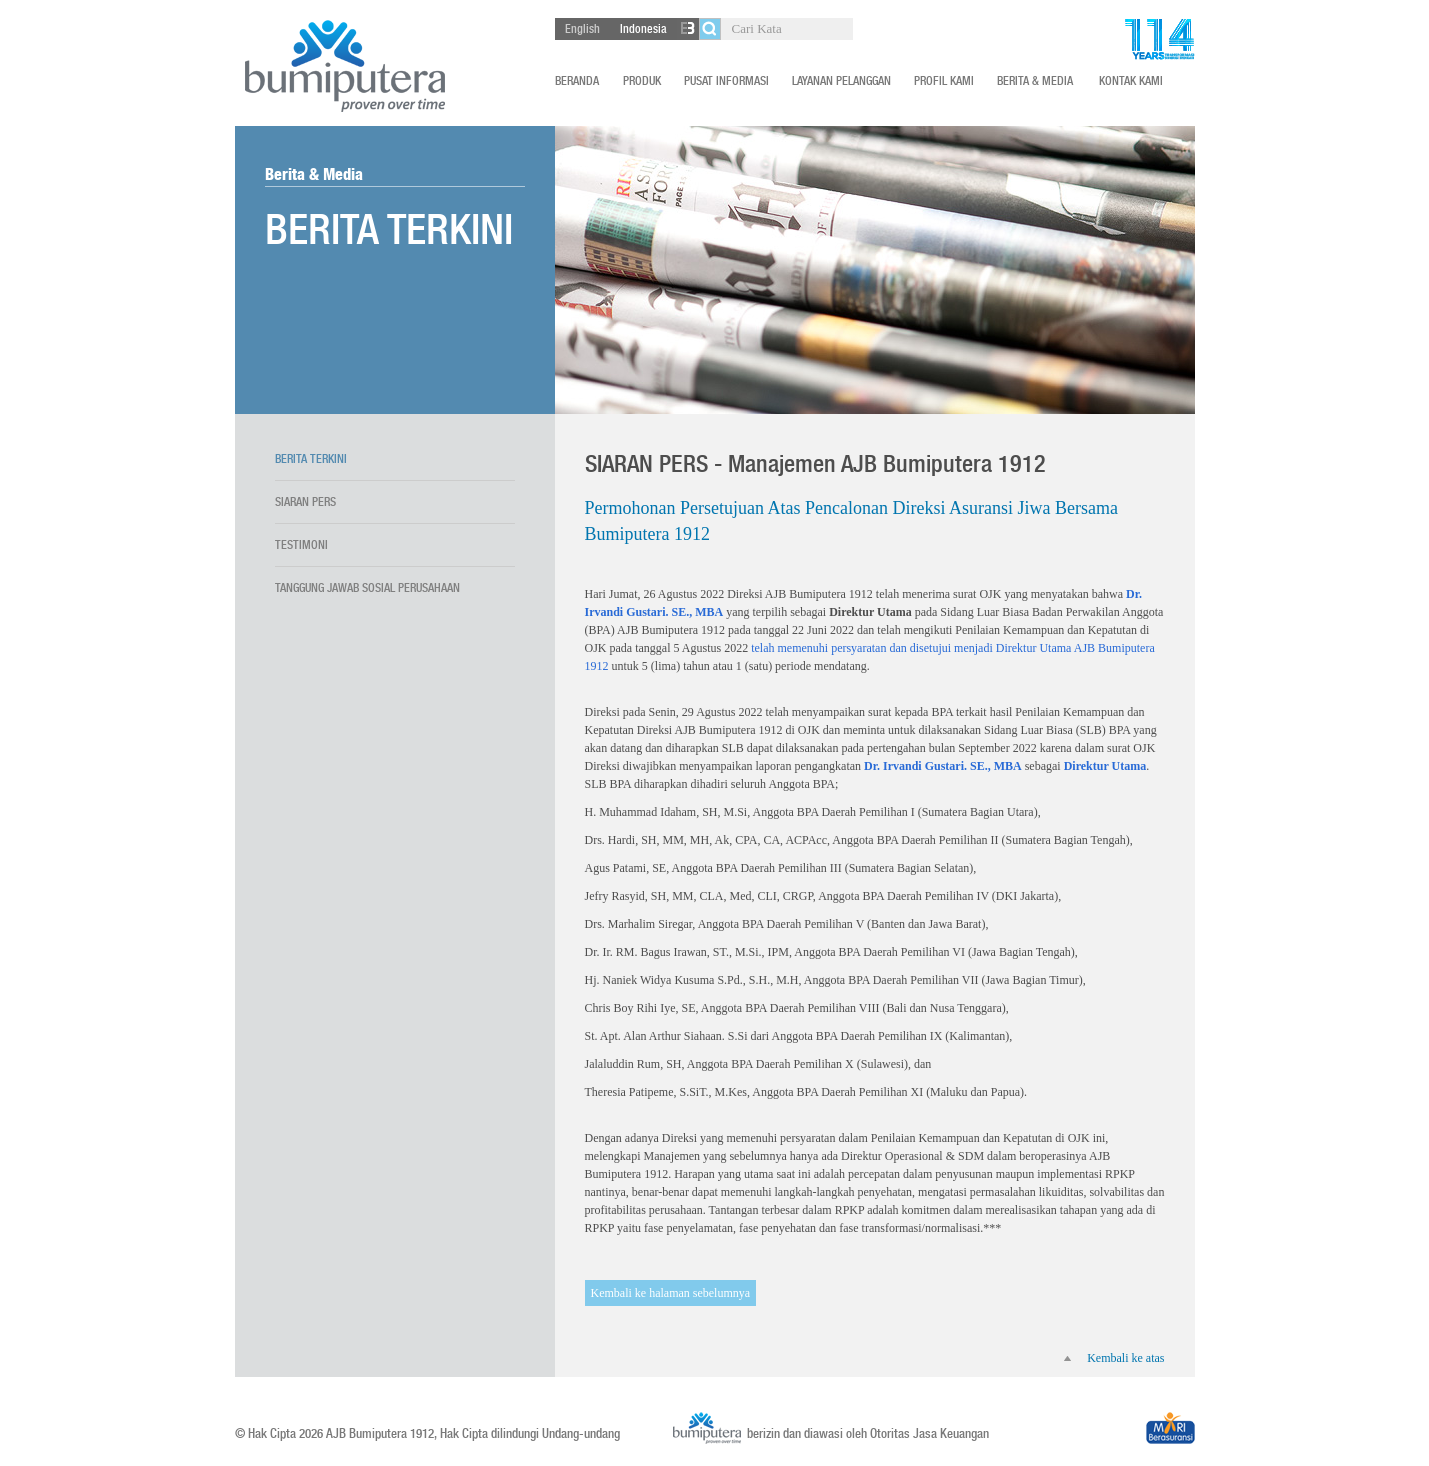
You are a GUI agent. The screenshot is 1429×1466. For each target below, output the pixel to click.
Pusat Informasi (726, 81)
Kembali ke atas (1114, 1358)
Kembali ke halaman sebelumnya (671, 1293)
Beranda (577, 81)
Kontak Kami (1131, 81)
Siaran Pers (305, 502)
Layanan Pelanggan (841, 81)
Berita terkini (311, 459)
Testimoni (301, 545)
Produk (642, 81)
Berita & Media (1035, 81)
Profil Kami (944, 81)
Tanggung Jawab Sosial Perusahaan (367, 588)
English (582, 29)
